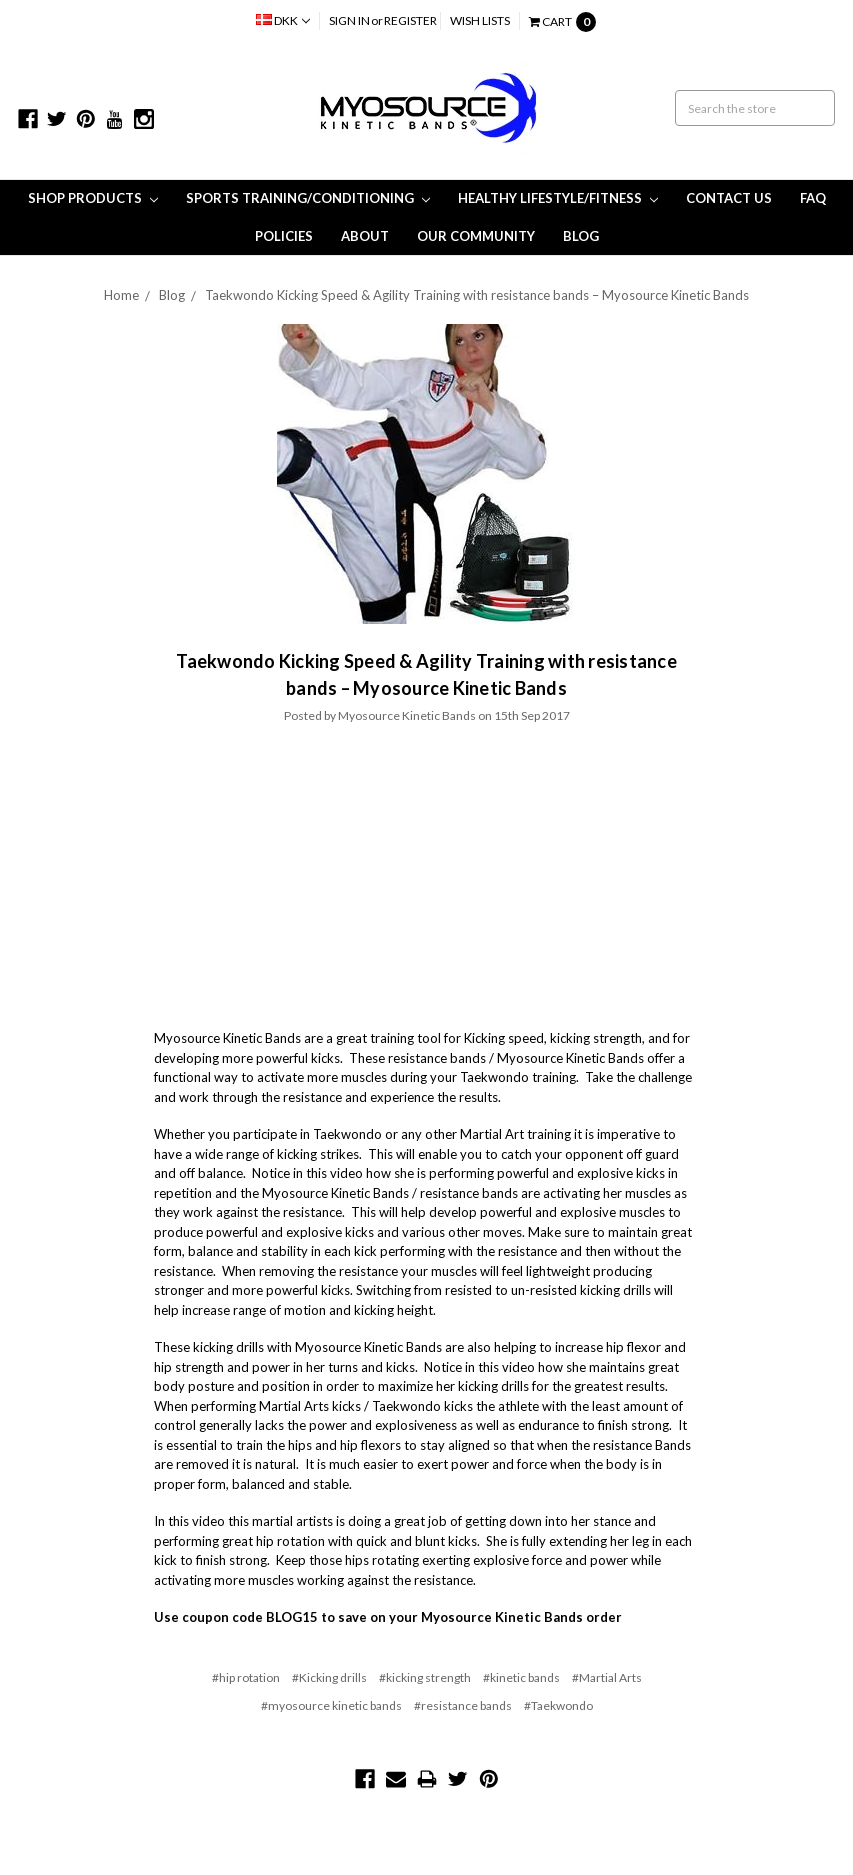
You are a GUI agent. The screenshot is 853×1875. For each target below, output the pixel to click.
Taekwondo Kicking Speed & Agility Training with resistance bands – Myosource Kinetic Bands (477, 295)
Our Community (476, 236)
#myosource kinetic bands (331, 1705)
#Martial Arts (607, 1677)
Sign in (349, 20)
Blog (581, 236)
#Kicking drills (329, 1677)
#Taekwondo (558, 1705)
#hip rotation (246, 1677)
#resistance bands (463, 1705)
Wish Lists (480, 20)
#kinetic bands (521, 1677)
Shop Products (93, 198)
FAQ (813, 198)
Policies (284, 236)
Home (121, 295)
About (365, 236)
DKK (283, 20)
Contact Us (729, 198)
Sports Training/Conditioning (308, 198)
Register (410, 20)
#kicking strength (425, 1677)
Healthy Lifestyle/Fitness (558, 198)
